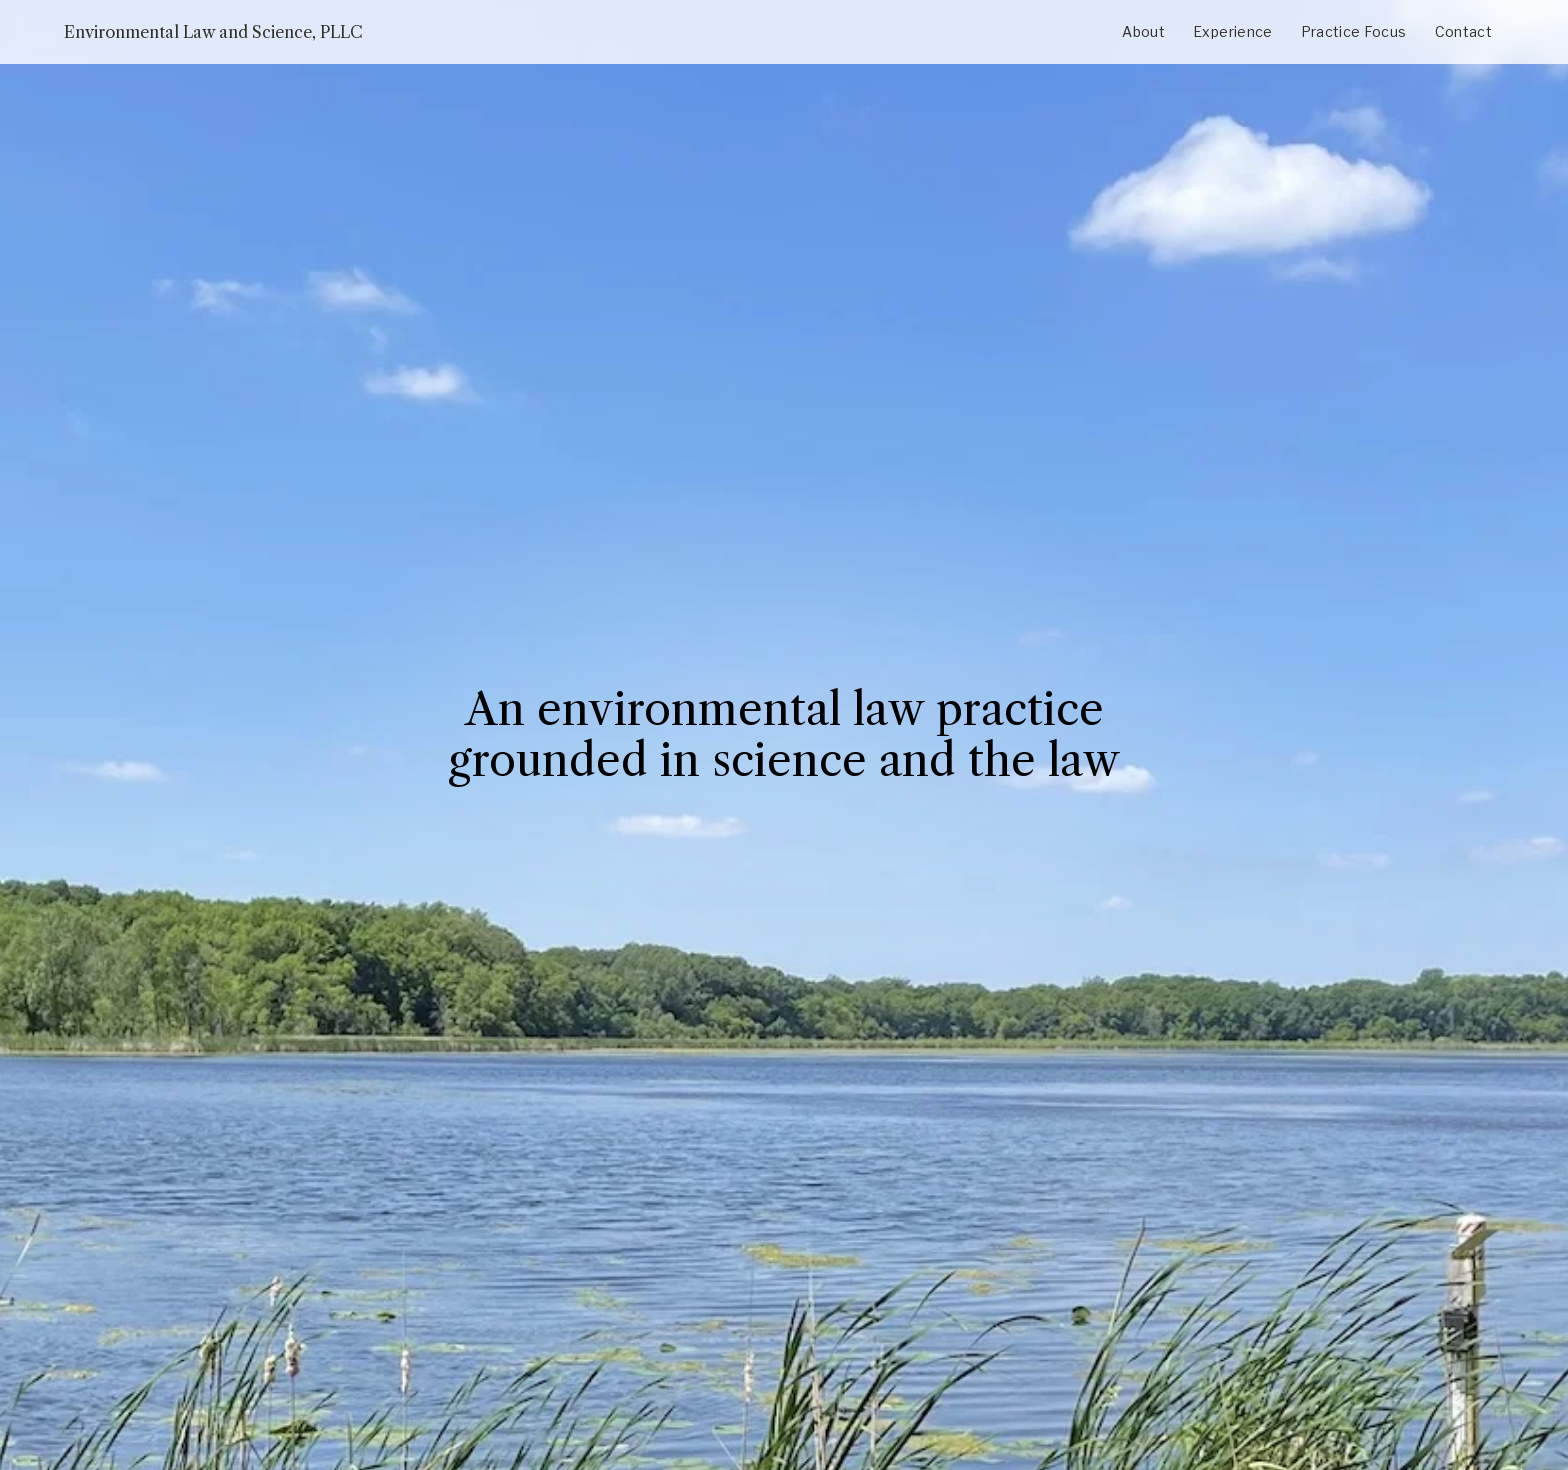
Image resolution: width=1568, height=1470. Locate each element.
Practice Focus (1354, 31)
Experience (1233, 31)
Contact (1463, 31)
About (1143, 31)
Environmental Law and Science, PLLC (213, 32)
